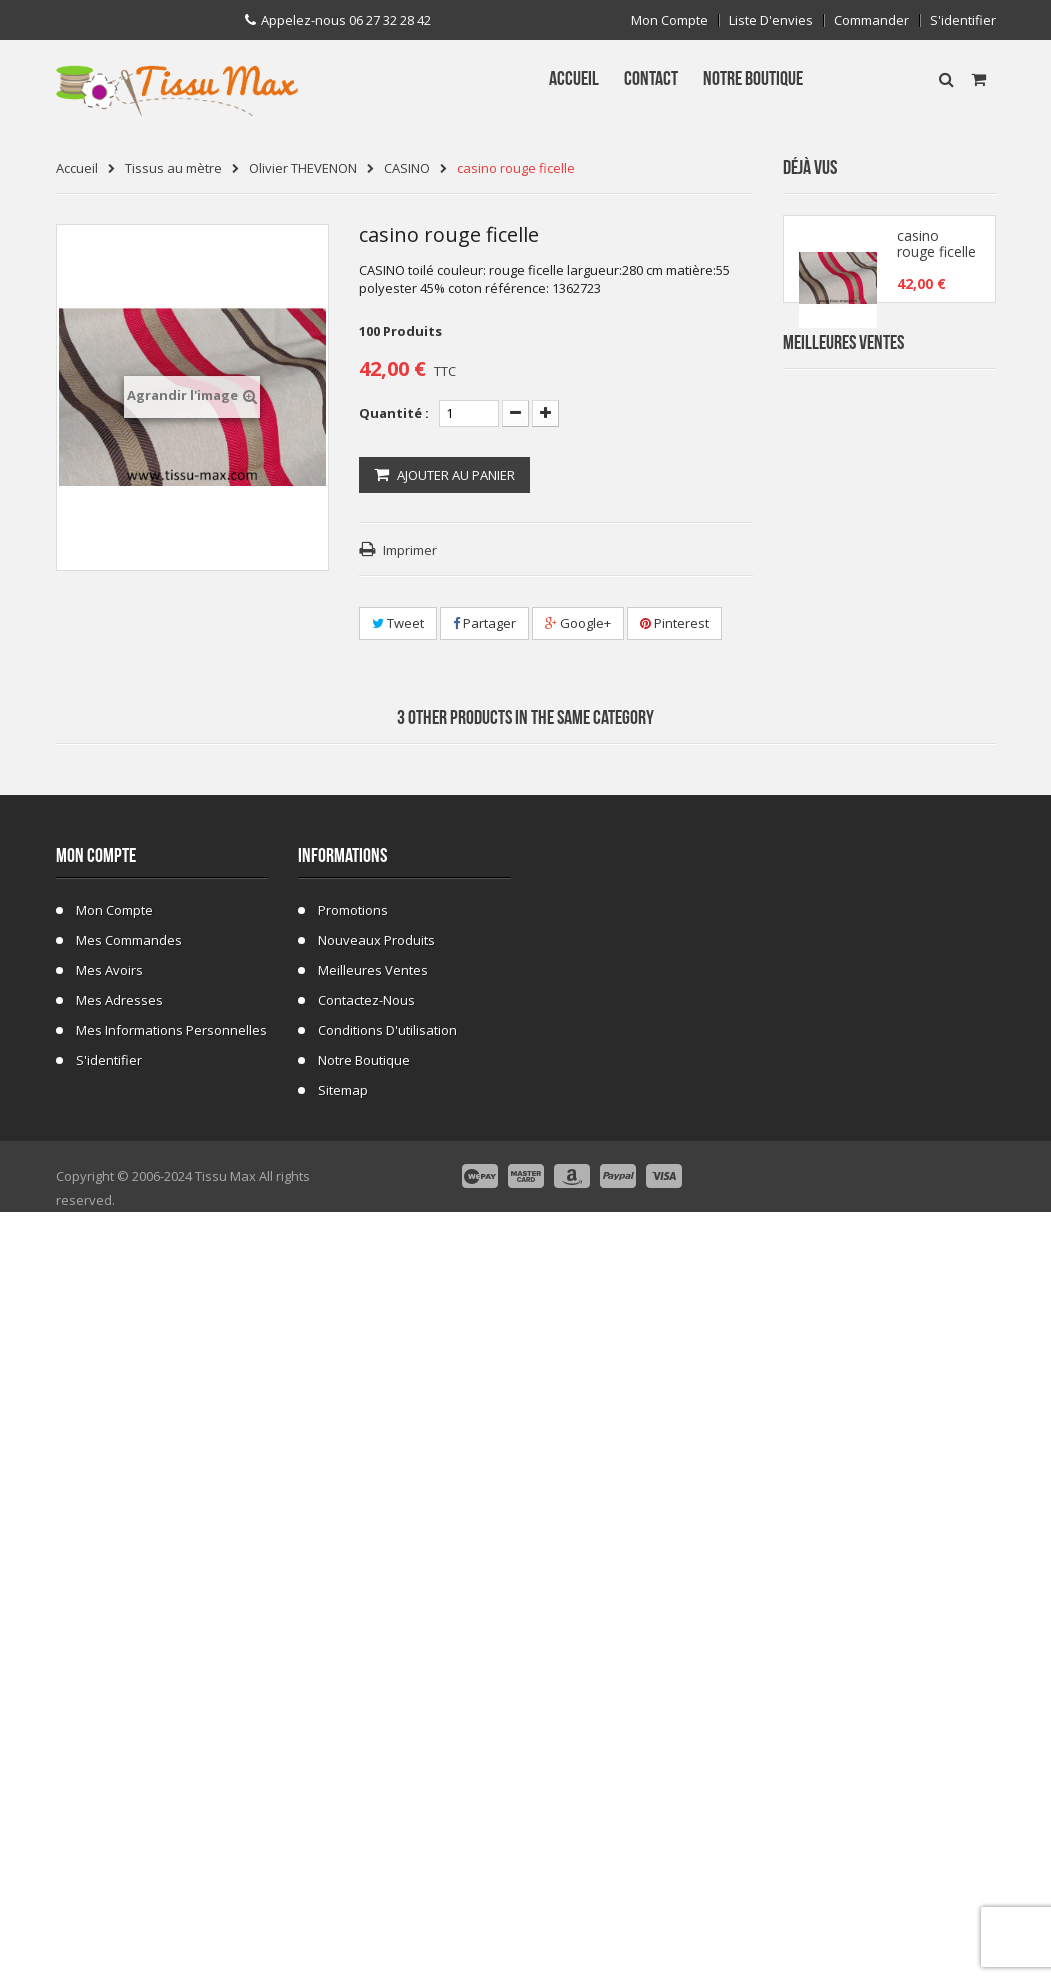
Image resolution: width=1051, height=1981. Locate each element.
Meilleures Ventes (843, 397)
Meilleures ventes (373, 1718)
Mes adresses (119, 1748)
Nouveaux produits (376, 1688)
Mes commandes (129, 1688)
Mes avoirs (109, 1718)
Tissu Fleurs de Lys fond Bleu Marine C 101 (932, 852)
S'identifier (963, 20)
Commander (871, 20)
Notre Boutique (364, 1808)
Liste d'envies (771, 20)
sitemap (343, 1838)
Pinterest (674, 623)
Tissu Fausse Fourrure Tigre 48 (932, 972)
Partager (484, 623)
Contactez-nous (366, 1748)
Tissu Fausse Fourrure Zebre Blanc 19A (934, 612)
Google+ (578, 623)
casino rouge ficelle (936, 252)
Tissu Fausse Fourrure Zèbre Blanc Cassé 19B (934, 732)
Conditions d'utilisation (387, 1778)
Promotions (353, 1658)
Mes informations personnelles (171, 1778)
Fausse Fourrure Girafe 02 (935, 1212)
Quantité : (394, 413)
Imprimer (410, 550)
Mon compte (669, 20)
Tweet (398, 623)
